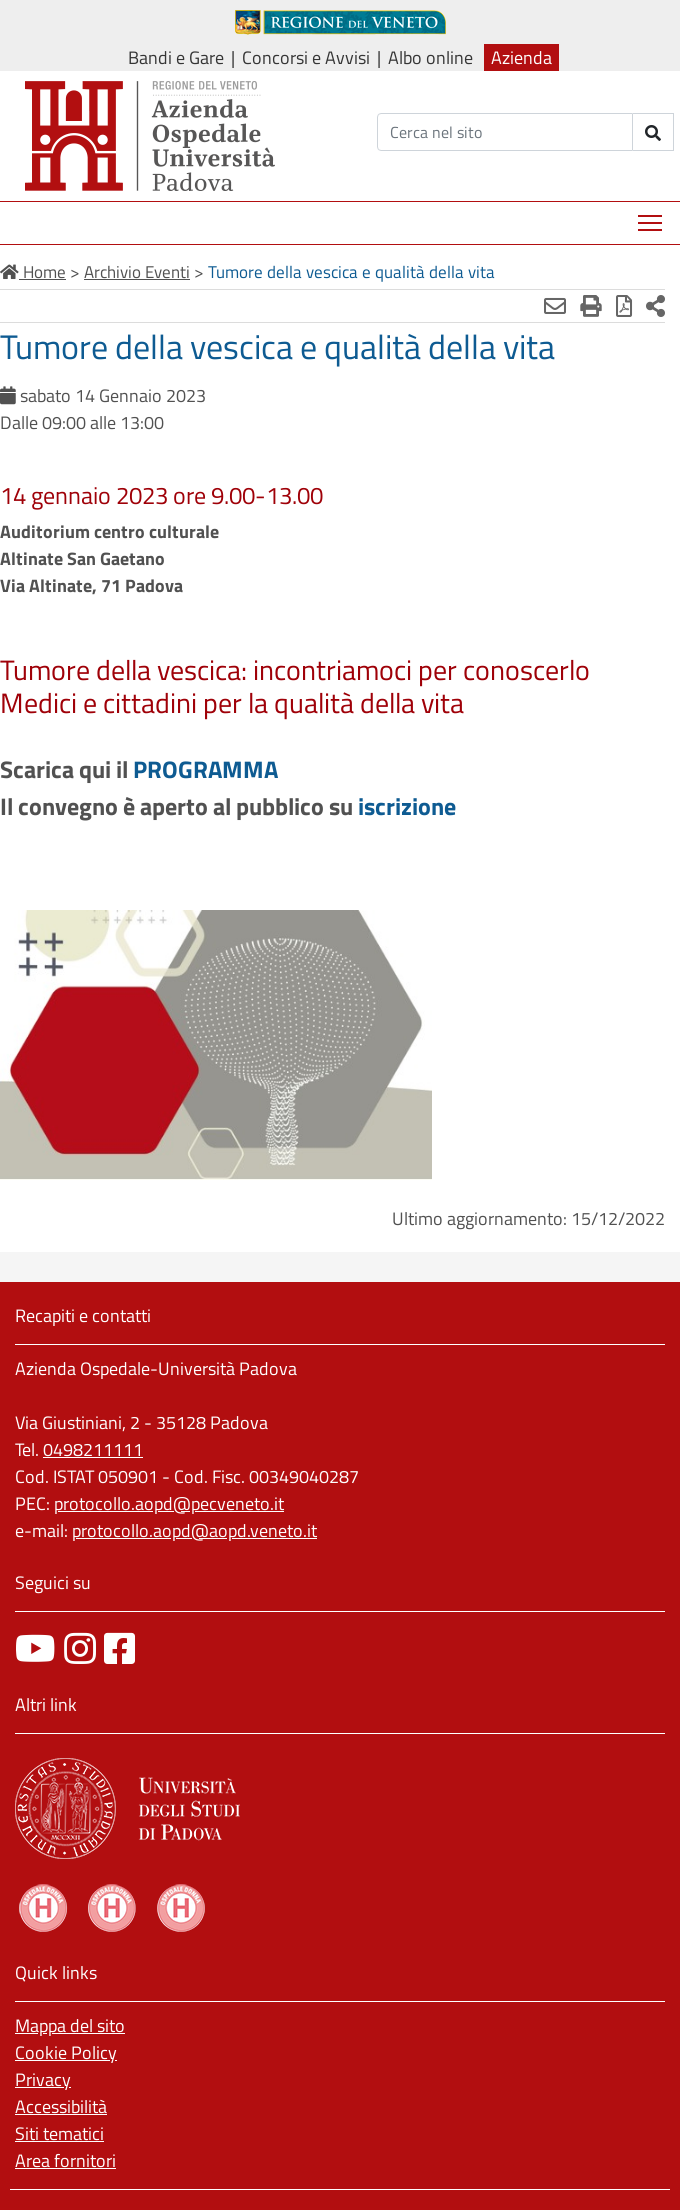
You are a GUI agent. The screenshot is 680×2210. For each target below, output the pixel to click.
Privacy (43, 2079)
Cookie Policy (66, 2052)
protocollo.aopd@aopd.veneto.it (194, 1530)
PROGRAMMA (205, 769)
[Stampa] (591, 306)
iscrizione (407, 806)
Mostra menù (651, 215)
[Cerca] (505, 132)
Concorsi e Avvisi (306, 57)
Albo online (430, 57)
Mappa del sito (70, 2025)
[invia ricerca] (653, 132)
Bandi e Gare (176, 57)
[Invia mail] (555, 306)
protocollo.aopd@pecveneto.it (169, 1503)
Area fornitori (65, 2160)
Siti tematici (59, 2133)
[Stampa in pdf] (624, 306)
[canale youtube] (35, 1648)
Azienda (521, 57)
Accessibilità (61, 2106)
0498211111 (93, 1449)
